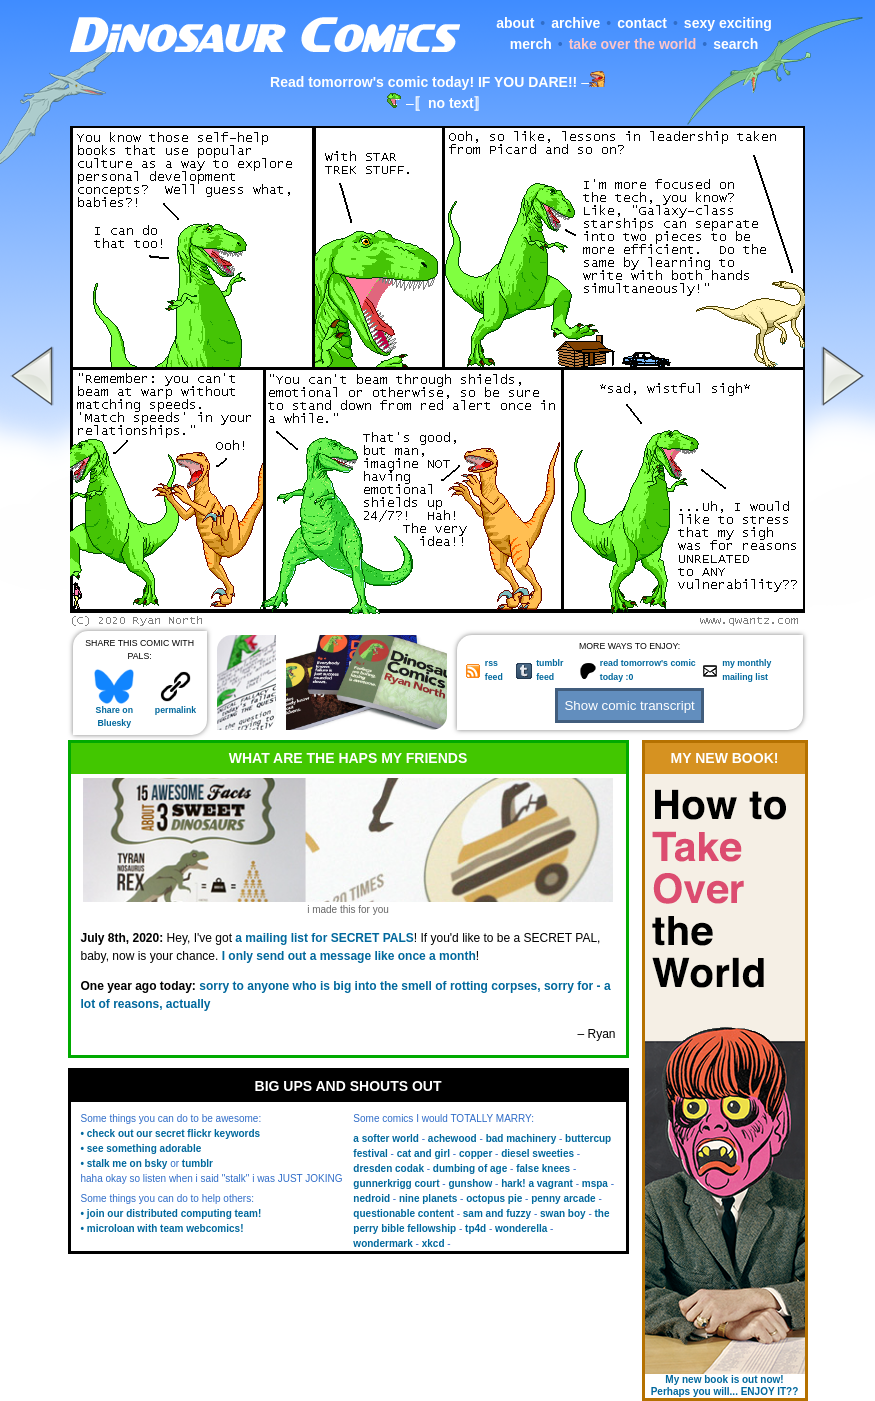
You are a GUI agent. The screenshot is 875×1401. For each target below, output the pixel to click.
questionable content (403, 1213)
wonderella (521, 1228)
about (515, 23)
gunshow (470, 1183)
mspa (595, 1183)
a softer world (386, 1138)
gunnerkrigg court (396, 1183)
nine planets (428, 1198)
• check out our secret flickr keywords (171, 1133)
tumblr (197, 1163)
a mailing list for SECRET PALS (324, 938)
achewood (452, 1138)
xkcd (433, 1243)
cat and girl (423, 1153)
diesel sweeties (537, 1153)
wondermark (382, 1243)
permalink (175, 705)
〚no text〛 (451, 103)
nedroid (371, 1198)
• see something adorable (141, 1148)
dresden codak (388, 1168)
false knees (543, 1168)
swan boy (563, 1213)
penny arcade (563, 1198)
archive (575, 23)
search (735, 44)
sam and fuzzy (497, 1213)
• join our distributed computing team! (171, 1213)
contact (642, 23)
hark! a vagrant (537, 1183)
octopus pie (494, 1198)
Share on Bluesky (114, 712)
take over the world (633, 44)
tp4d (475, 1228)
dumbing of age (470, 1168)
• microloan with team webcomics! (162, 1228)
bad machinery (521, 1138)
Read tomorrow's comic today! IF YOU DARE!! (423, 82)
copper (475, 1153)
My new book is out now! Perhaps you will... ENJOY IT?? (725, 1385)
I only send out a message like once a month (349, 956)
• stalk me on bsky (124, 1163)
